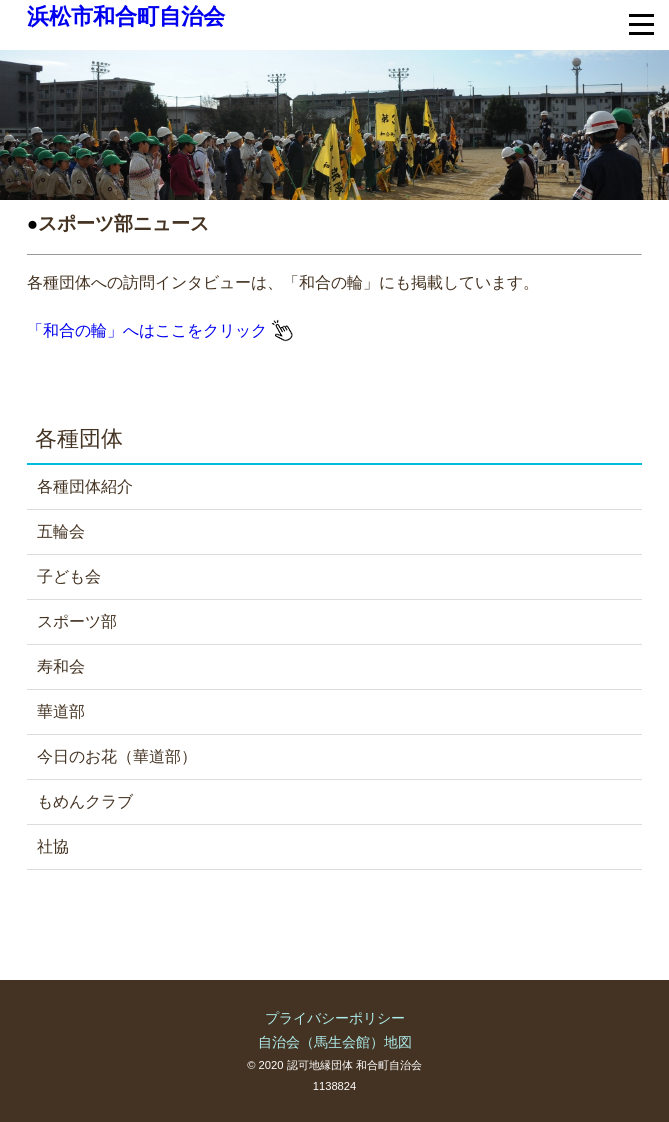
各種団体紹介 (85, 486)
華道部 (61, 711)
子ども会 (69, 576)
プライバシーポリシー (335, 1018)
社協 (53, 846)
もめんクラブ (85, 801)
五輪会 (61, 531)
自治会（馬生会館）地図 (335, 1042)
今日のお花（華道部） (117, 756)
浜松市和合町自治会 (126, 16)
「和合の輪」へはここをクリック (160, 330)
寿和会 (61, 666)
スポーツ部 (77, 621)
